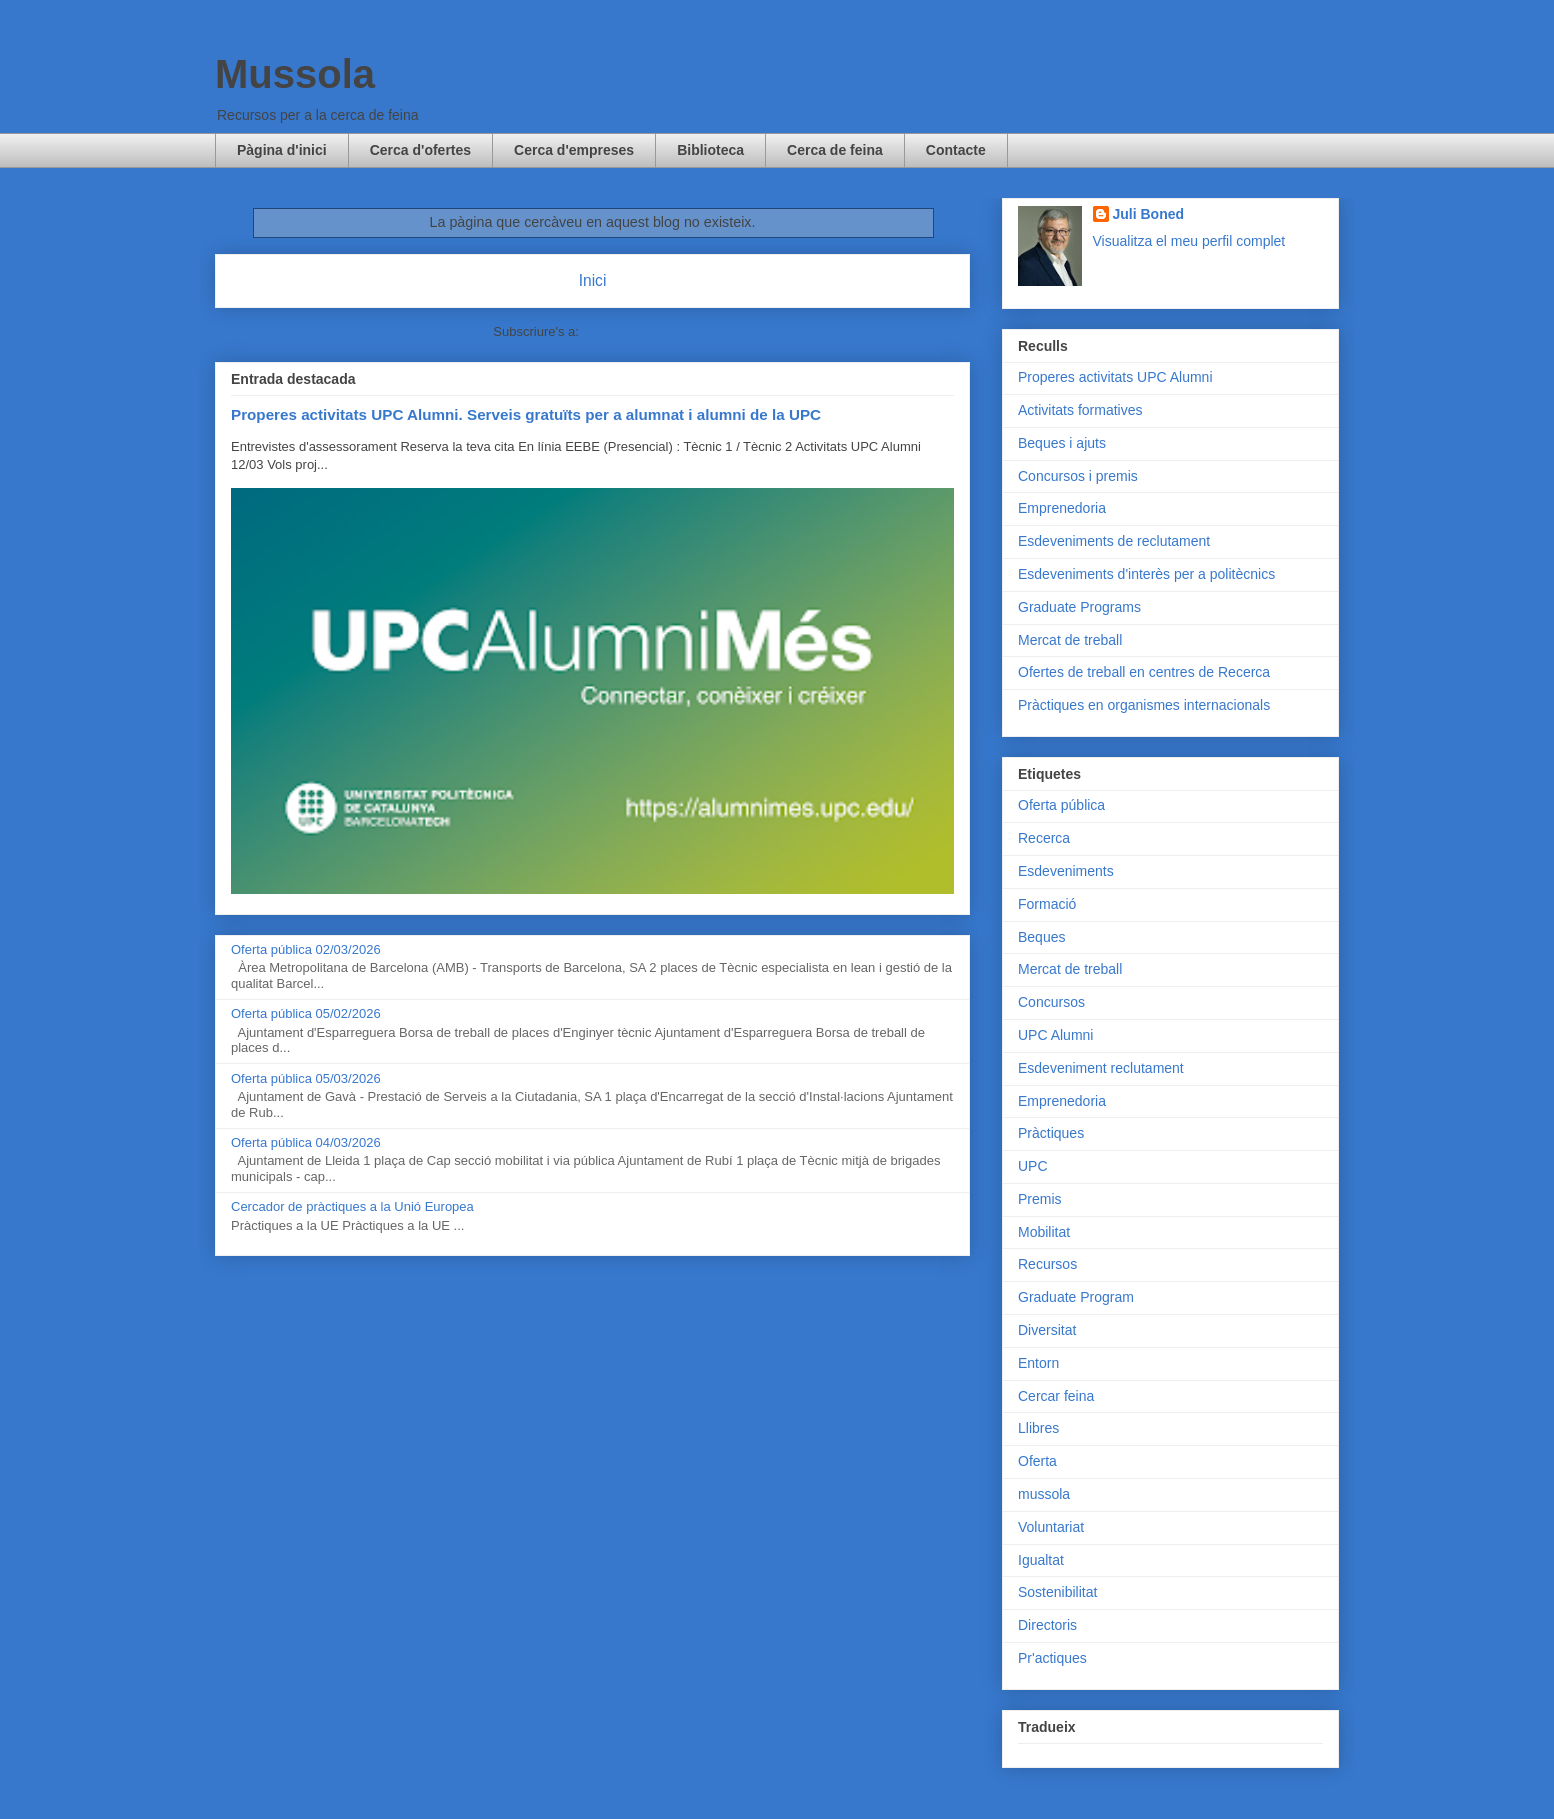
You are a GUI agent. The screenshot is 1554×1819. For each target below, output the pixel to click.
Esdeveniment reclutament (1101, 1068)
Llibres (1038, 1428)
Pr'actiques (1052, 1658)
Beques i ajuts (1062, 443)
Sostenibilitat (1057, 1592)
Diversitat (1047, 1330)
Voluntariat (1051, 1527)
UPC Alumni (1055, 1035)
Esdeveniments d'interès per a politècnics (1146, 574)
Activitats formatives (1080, 410)
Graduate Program (1076, 1297)
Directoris (1047, 1625)
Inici (593, 280)
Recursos (1047, 1264)
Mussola (295, 74)
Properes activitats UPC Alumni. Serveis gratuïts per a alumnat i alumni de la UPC (526, 414)
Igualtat (1041, 1560)
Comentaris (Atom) (637, 331)
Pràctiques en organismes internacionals (1144, 705)
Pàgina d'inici (282, 150)
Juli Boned (1149, 214)
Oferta (1037, 1461)
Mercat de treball (1070, 640)
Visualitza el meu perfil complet (1189, 241)
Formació (1047, 904)
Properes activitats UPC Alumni (1115, 377)
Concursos (1051, 1002)
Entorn (1038, 1363)
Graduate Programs (1079, 607)
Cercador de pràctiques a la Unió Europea (352, 1206)
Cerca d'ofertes (420, 150)
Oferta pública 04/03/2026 (306, 1142)
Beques (1041, 937)
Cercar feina (1056, 1396)
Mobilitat (1044, 1232)
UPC (1033, 1166)
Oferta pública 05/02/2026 (306, 1013)
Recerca (1044, 838)
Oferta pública (1061, 805)
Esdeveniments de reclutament (1114, 541)
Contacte (956, 150)
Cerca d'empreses (574, 150)
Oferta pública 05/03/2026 (306, 1078)
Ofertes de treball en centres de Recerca (1144, 672)
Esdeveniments (1066, 871)
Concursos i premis (1078, 476)
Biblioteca (710, 150)
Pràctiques (1051, 1133)
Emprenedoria (1062, 508)
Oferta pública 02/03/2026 (306, 949)
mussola (1044, 1494)
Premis (1040, 1199)
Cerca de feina (835, 150)
